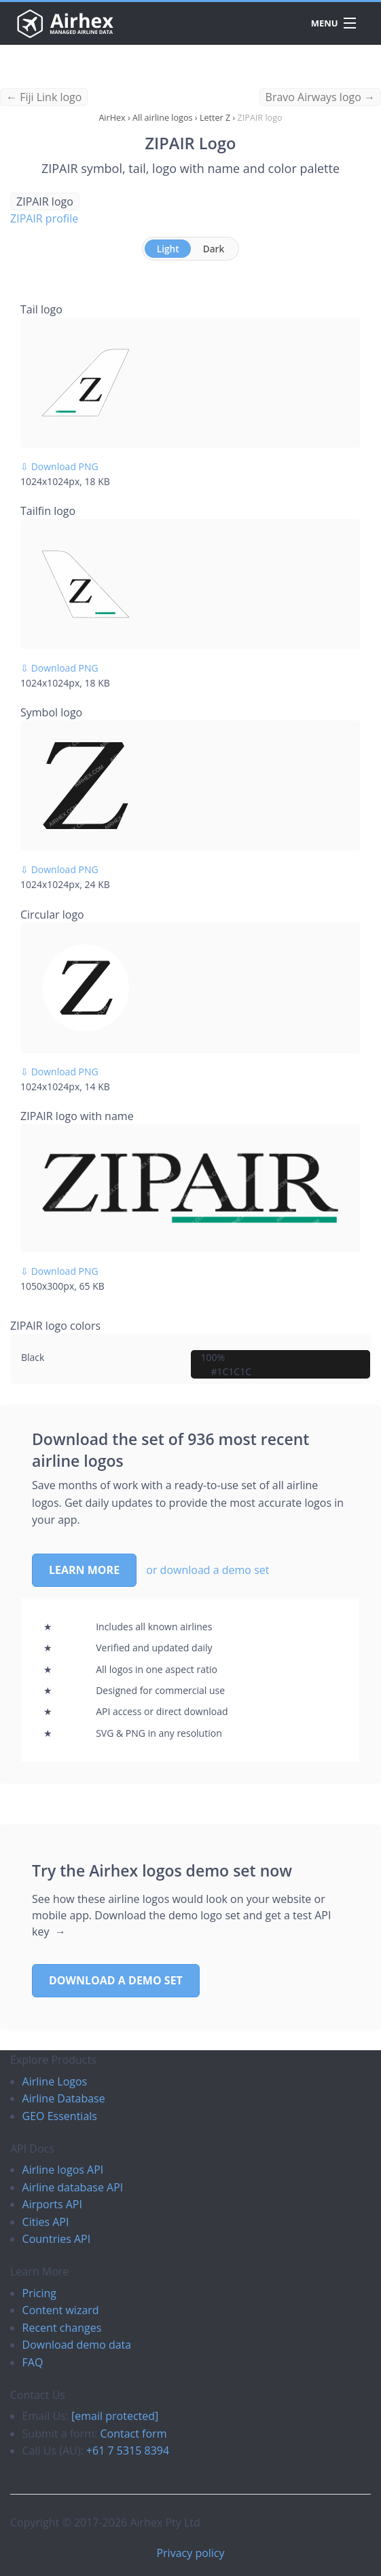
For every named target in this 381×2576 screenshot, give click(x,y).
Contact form (133, 2433)
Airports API (52, 2204)
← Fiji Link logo (43, 97)
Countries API (56, 2238)
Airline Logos (55, 2081)
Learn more (84, 1569)
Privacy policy (190, 2552)
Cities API (45, 2221)
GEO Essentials (59, 2116)
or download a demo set (207, 1569)
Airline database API (73, 2187)
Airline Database (63, 2098)
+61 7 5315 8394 (127, 2450)
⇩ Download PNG (59, 466)
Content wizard (60, 2310)
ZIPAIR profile (44, 218)
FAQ (32, 2362)
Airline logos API (63, 2169)
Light (168, 248)
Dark (214, 248)
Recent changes (62, 2327)
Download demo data (77, 2344)
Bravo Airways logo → (320, 97)
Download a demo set (116, 1980)
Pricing (39, 2293)
